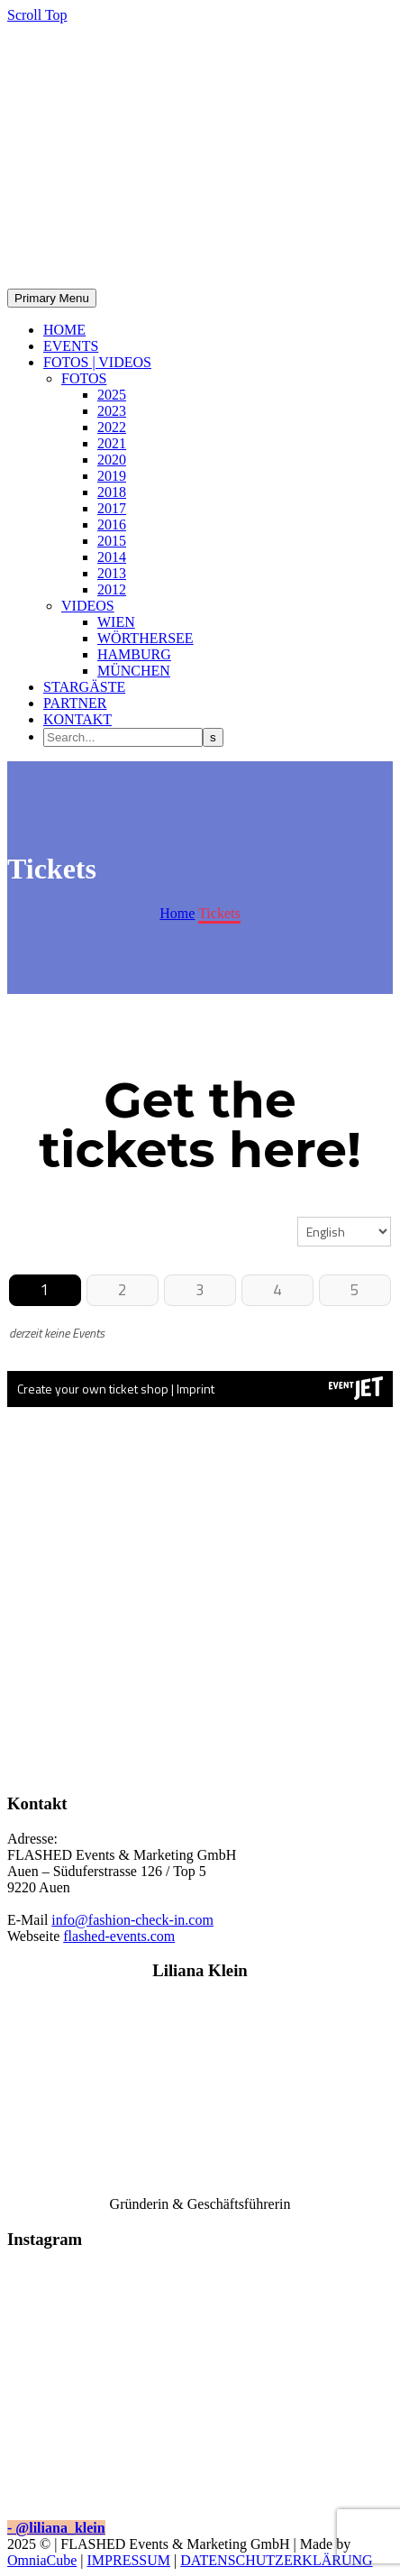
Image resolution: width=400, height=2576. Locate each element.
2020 (111, 459)
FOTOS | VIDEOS (97, 362)
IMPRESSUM (128, 2560)
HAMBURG (134, 654)
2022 (111, 427)
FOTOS (83, 378)
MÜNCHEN (133, 670)
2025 (111, 394)
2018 (111, 492)
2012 (111, 589)
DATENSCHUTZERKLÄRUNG (276, 2560)
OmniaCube (42, 2560)
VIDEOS (87, 605)
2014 (111, 557)
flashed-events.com (119, 1936)
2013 (111, 573)
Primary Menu (51, 298)
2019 (111, 475)
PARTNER (74, 703)
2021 (111, 443)
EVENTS (70, 346)
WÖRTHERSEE (145, 638)
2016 (111, 524)
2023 (111, 411)
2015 (111, 540)
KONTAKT (77, 719)
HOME (64, 329)
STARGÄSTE (84, 687)
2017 (111, 508)
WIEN (116, 622)
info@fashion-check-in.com (132, 1919)
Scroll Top (37, 15)
